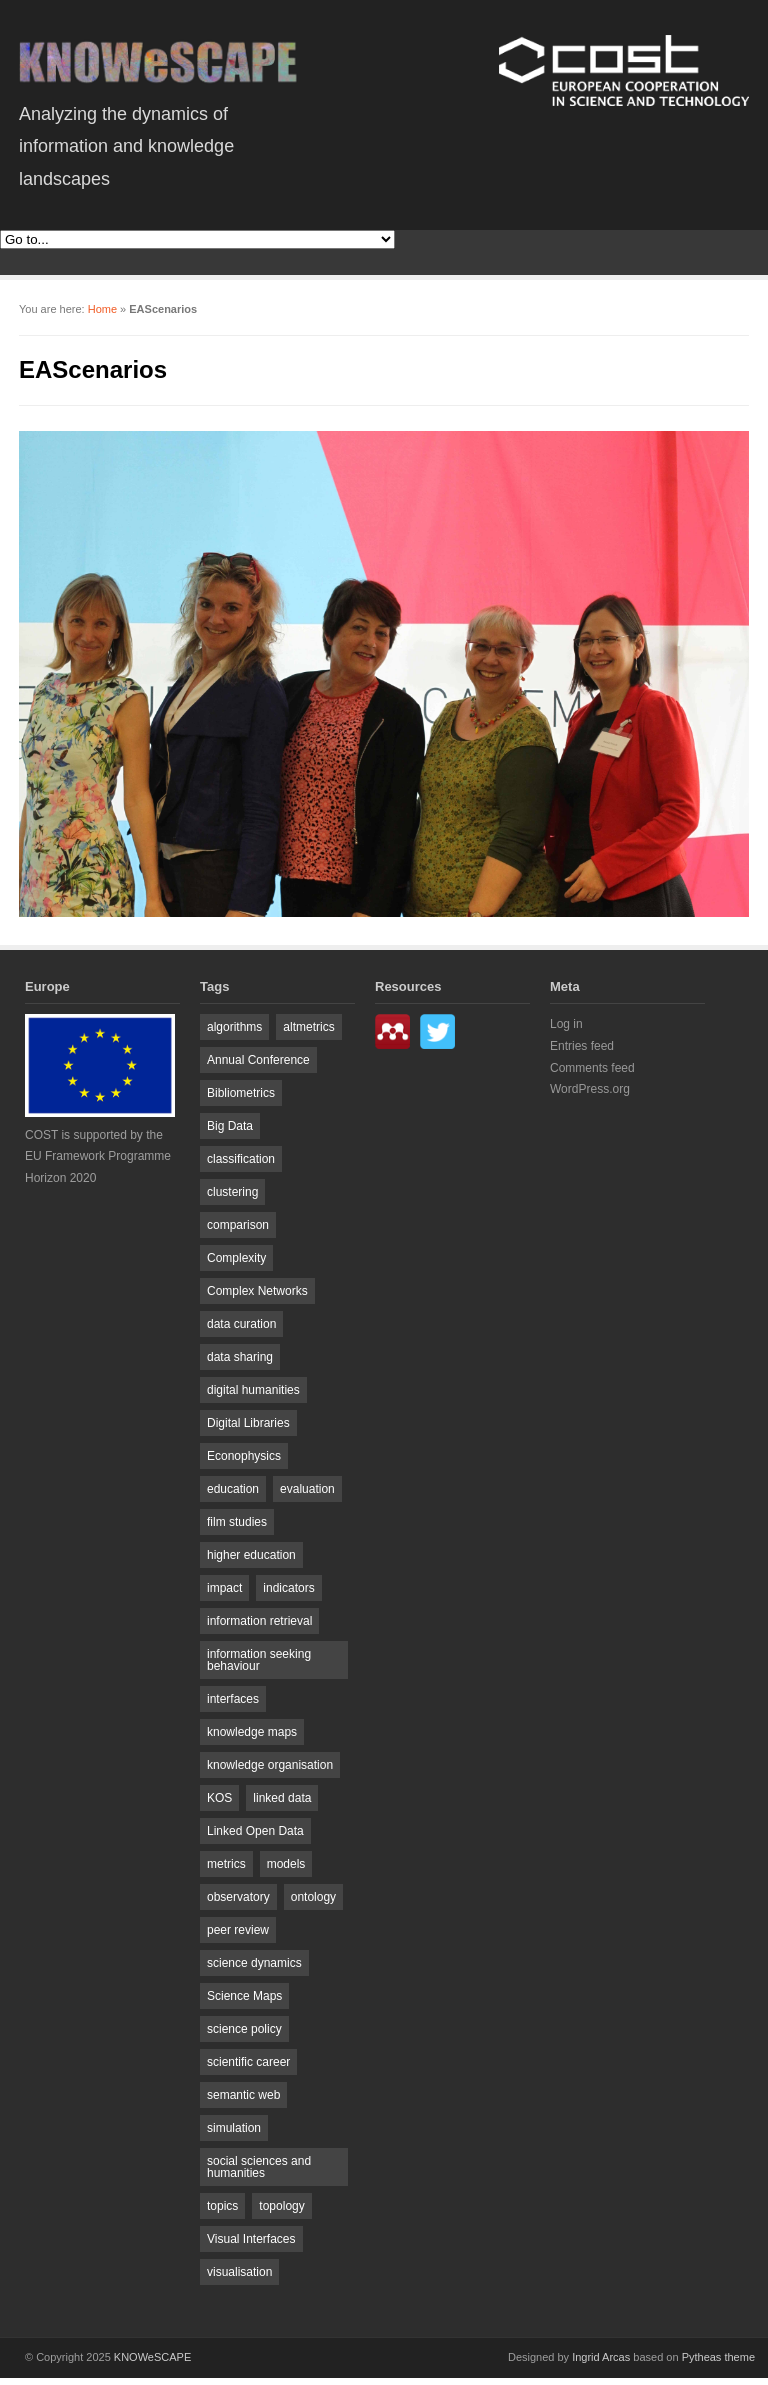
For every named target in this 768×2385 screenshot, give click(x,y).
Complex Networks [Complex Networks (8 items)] (257, 1291)
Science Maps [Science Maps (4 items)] (244, 1996)
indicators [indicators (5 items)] (288, 1588)
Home (102, 309)
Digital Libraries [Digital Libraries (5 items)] (248, 1423)
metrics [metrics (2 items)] (226, 1864)
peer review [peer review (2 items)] (238, 1930)
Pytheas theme (718, 2357)
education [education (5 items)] (233, 1489)
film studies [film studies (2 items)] (237, 1522)
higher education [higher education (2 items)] (251, 1555)
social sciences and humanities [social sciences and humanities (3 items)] (259, 2167)
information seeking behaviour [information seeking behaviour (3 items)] (259, 1660)
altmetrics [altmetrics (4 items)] (308, 1027)
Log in (566, 1024)
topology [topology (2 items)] (281, 2206)
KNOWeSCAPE (152, 2357)
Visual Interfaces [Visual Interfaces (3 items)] (251, 2239)
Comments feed (592, 1068)
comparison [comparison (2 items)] (238, 1225)
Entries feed (582, 1046)
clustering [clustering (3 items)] (232, 1192)
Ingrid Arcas (601, 2357)
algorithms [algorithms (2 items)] (234, 1027)
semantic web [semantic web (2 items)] (243, 2095)
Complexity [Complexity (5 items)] (236, 1258)
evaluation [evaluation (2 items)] (307, 1489)
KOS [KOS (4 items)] (219, 1798)
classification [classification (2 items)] (241, 1159)
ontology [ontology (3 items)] (313, 1897)
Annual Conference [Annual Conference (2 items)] (258, 1060)
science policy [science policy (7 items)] (244, 2029)
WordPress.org (590, 1089)
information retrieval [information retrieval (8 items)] (259, 1621)
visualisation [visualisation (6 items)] (239, 2272)
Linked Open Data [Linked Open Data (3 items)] (255, 1831)
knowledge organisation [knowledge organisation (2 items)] (270, 1765)
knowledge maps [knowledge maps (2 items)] (252, 1732)
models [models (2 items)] (286, 1864)
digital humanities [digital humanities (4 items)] (253, 1390)
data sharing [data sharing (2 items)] (240, 1357)
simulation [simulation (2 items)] (234, 2128)
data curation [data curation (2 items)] (241, 1324)
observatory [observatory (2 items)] (238, 1897)
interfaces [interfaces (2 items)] (233, 1699)
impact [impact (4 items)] (224, 1588)
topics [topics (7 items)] (222, 2206)
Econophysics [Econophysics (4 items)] (244, 1456)
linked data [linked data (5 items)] (282, 1798)
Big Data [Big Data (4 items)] (230, 1126)
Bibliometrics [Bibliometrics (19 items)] (241, 1093)
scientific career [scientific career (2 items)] (248, 2062)
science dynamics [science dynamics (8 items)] (254, 1963)
